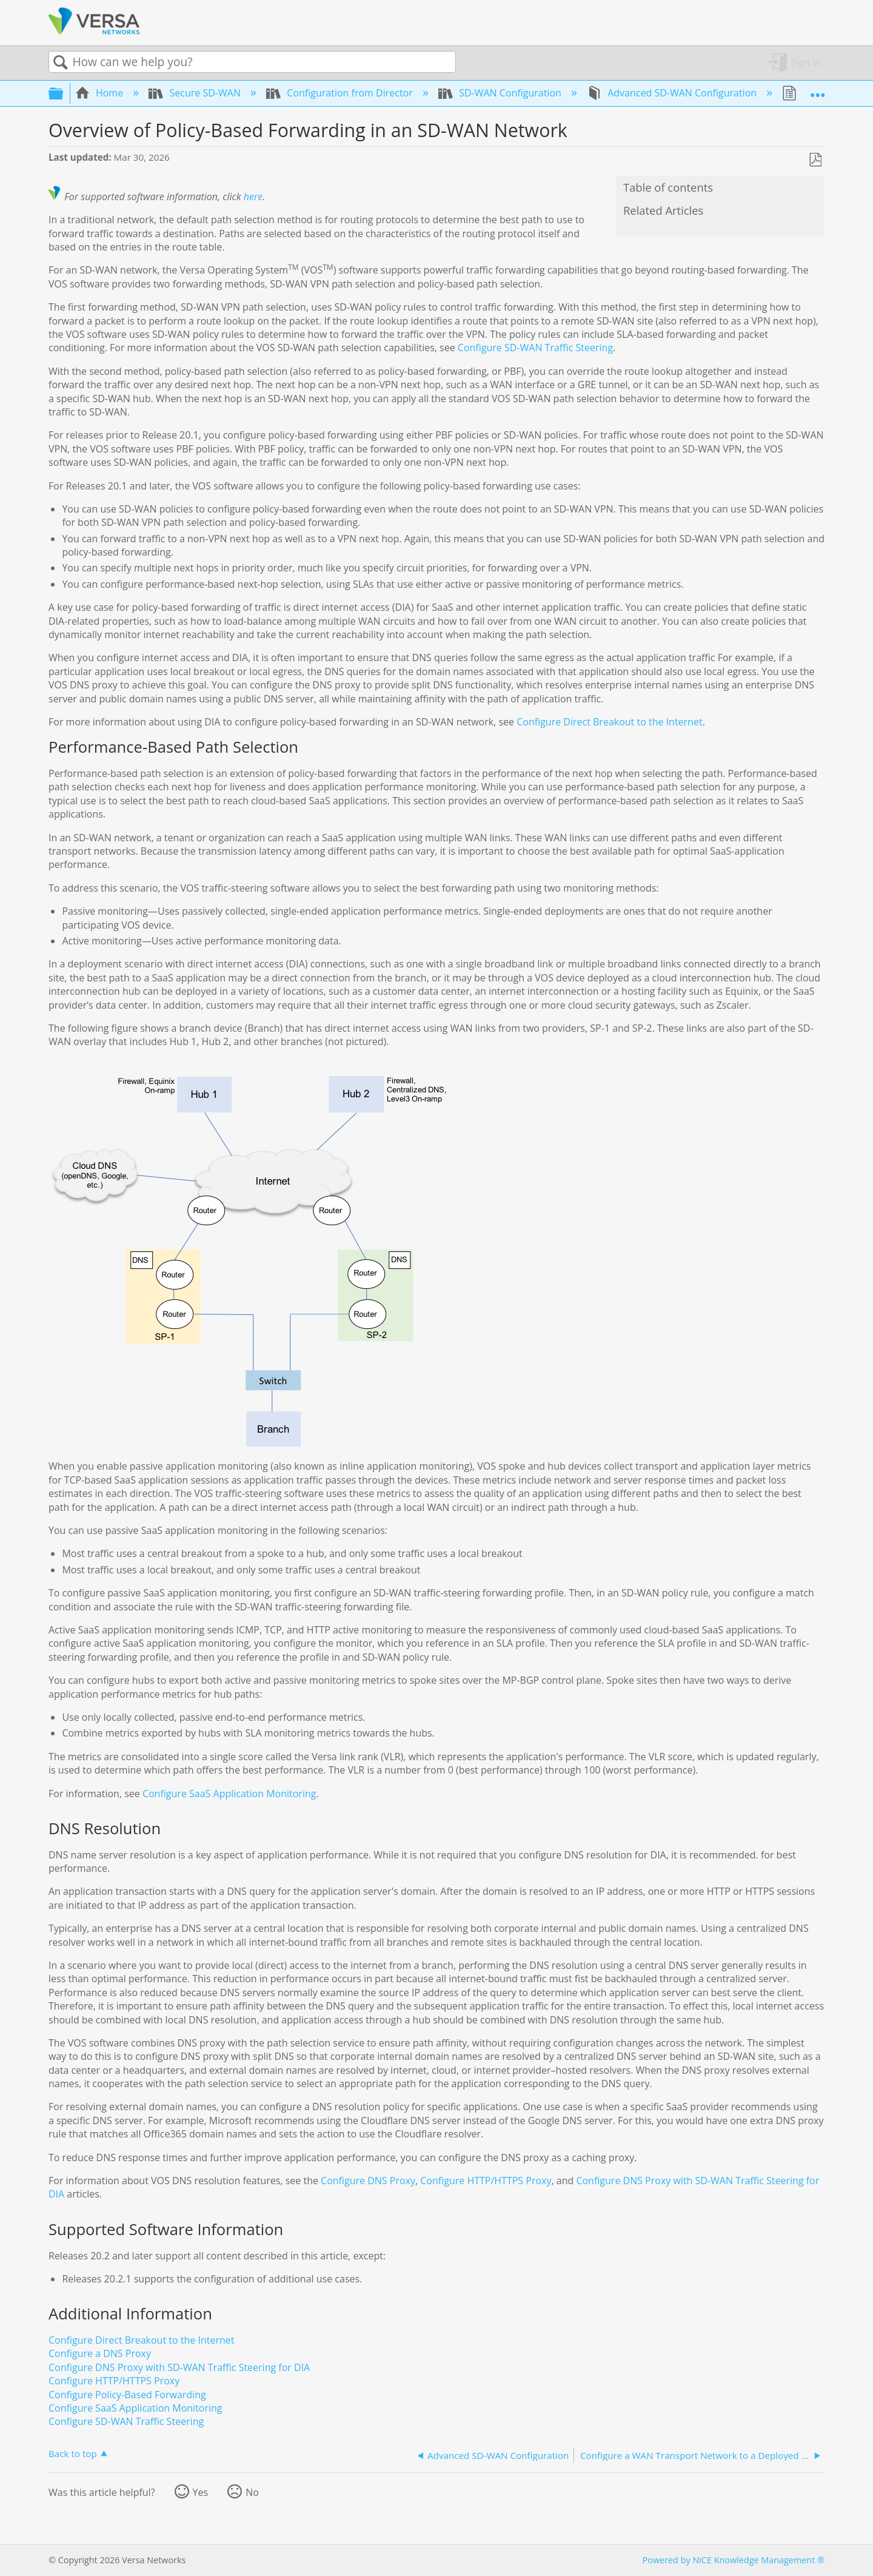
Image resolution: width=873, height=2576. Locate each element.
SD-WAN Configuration (501, 92)
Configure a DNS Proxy (99, 2353)
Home (100, 92)
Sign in (805, 62)
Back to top (72, 2453)
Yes (201, 2492)
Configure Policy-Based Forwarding (127, 2394)
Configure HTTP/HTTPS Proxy (485, 2180)
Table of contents (668, 187)
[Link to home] (93, 32)
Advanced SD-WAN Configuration (673, 92)
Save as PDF (815, 160)
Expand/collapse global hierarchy (63, 93)
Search (60, 62)
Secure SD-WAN (196, 92)
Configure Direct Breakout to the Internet (609, 721)
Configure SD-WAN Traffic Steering (535, 347)
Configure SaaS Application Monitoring (229, 1793)
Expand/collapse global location (817, 90)
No (252, 2492)
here (253, 196)
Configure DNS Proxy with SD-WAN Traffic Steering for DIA (179, 2367)
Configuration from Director (340, 92)
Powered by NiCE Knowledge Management (733, 2560)
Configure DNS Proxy (368, 2180)
